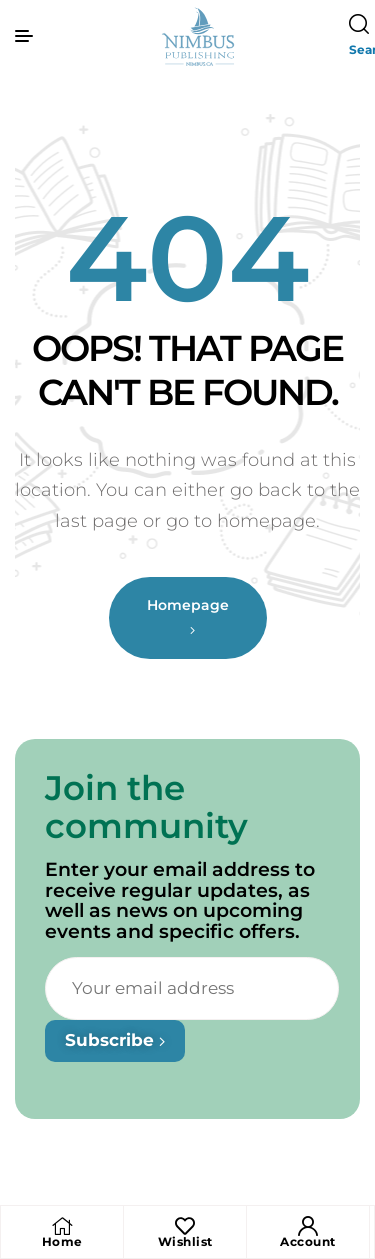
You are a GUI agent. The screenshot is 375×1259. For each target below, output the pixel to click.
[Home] (62, 1226)
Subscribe (115, 1040)
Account (308, 1241)
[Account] (308, 1226)
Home (62, 1241)
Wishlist (185, 1241)
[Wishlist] (185, 1226)
